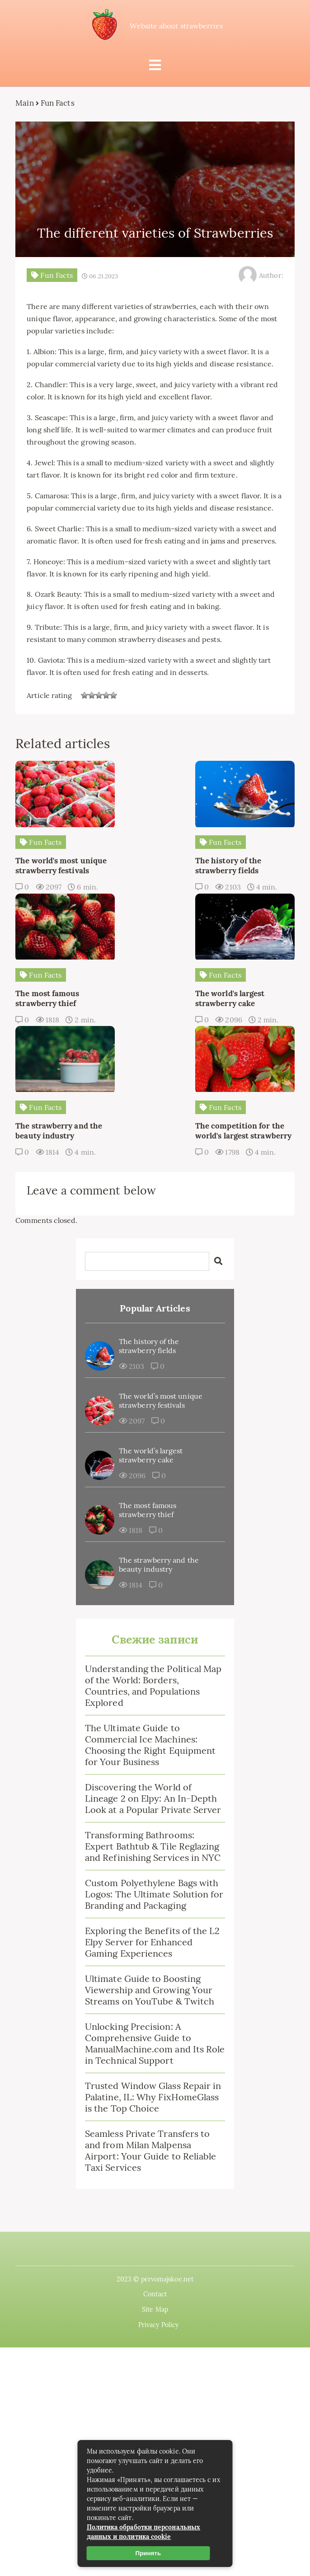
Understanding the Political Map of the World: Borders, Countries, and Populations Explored (153, 1575)
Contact (155, 2184)
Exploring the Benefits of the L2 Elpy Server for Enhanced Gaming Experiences (152, 1832)
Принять (148, 2553)
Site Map (155, 2199)
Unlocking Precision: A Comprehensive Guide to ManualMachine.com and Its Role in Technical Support (155, 1933)
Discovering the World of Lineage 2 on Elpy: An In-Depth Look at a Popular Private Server (153, 1688)
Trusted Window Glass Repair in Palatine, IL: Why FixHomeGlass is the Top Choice (153, 1987)
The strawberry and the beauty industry (159, 1454)
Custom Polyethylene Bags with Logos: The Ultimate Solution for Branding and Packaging (154, 1784)
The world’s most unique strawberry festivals (160, 1290)
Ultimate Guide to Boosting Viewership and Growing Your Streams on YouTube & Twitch (149, 1880)
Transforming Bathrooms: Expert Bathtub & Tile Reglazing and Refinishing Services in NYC (153, 1736)
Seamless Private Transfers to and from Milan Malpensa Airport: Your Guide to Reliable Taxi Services (150, 2040)
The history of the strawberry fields (149, 1236)
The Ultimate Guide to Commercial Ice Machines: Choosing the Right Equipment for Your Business (150, 1634)
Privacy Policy (158, 2215)
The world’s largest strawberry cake (151, 1345)
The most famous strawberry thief (147, 1400)
